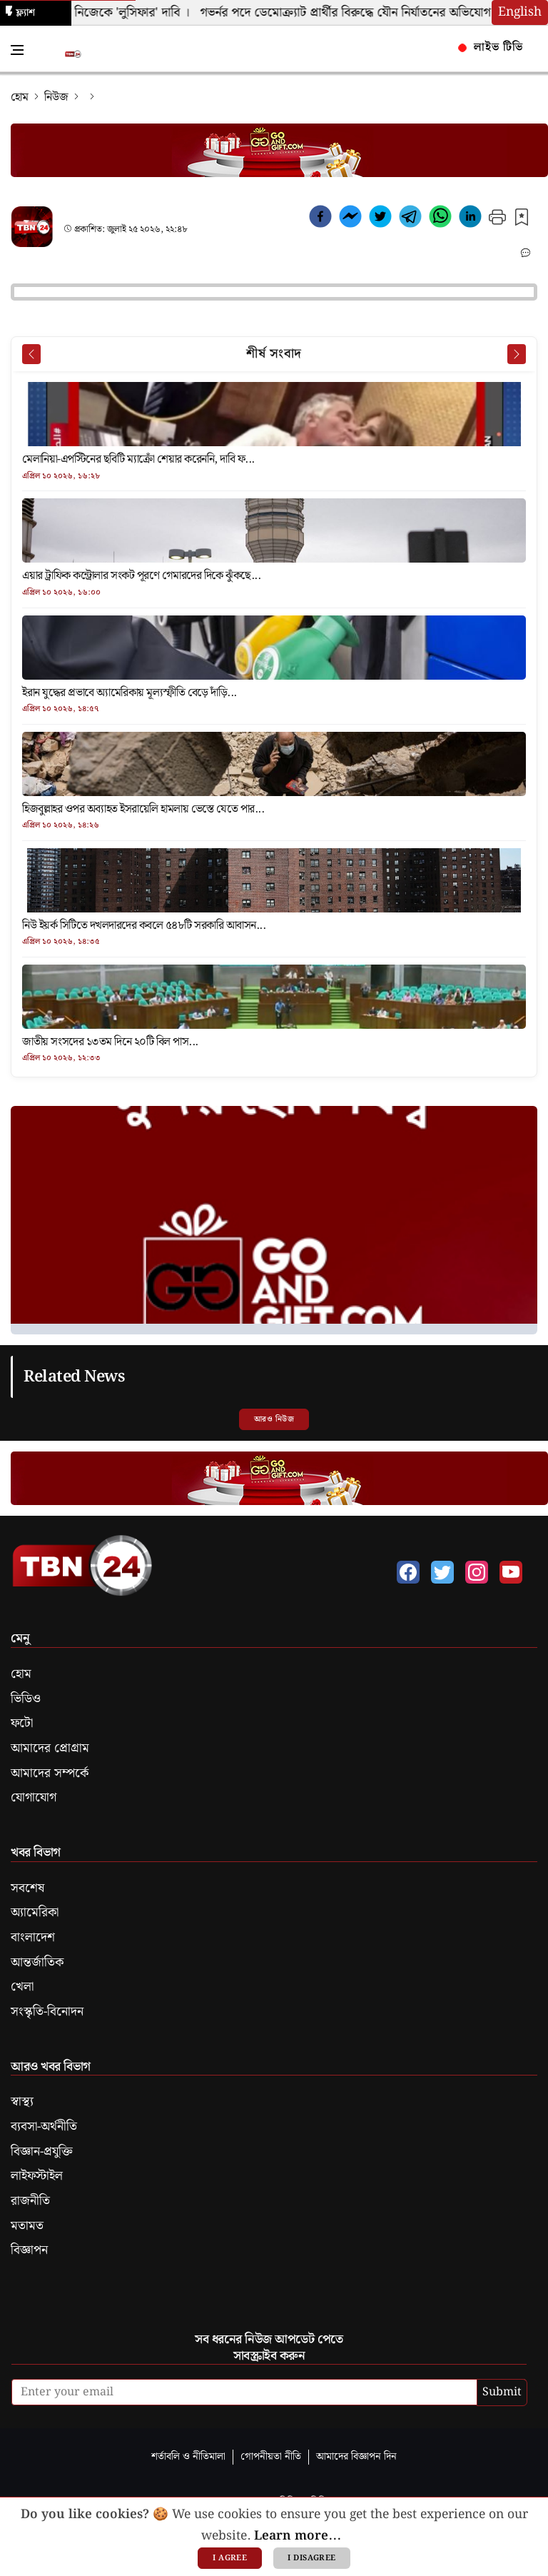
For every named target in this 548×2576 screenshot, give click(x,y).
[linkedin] (470, 219)
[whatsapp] (440, 219)
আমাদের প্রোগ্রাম (50, 1749)
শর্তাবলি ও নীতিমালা (188, 2456)
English (520, 12)
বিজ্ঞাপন (29, 2250)
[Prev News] (31, 354)
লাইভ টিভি (490, 47)
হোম (20, 97)
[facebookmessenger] (350, 219)
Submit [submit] (502, 2392)
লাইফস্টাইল (37, 2176)
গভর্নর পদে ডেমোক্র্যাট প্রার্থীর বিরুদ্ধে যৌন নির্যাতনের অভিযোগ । (360, 13)
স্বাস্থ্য (22, 2102)
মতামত (27, 2226)
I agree (230, 2558)
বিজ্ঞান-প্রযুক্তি (42, 2152)
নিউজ (56, 97)
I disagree (311, 2558)
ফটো (22, 1724)
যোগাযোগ (33, 1798)
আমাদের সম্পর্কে (49, 1773)
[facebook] (320, 219)
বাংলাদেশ (33, 1938)
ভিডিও (26, 1699)
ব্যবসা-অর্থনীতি (44, 2127)
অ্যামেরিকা (35, 1913)
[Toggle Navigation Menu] (17, 50)
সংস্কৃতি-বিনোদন (47, 2012)
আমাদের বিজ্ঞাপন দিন (356, 2456)
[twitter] (380, 219)
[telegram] (410, 219)
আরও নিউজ (274, 1419)
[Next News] (516, 354)
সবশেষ (27, 1888)
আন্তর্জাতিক (37, 1963)
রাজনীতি (30, 2201)
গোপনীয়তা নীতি (270, 2456)
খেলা (22, 1987)
